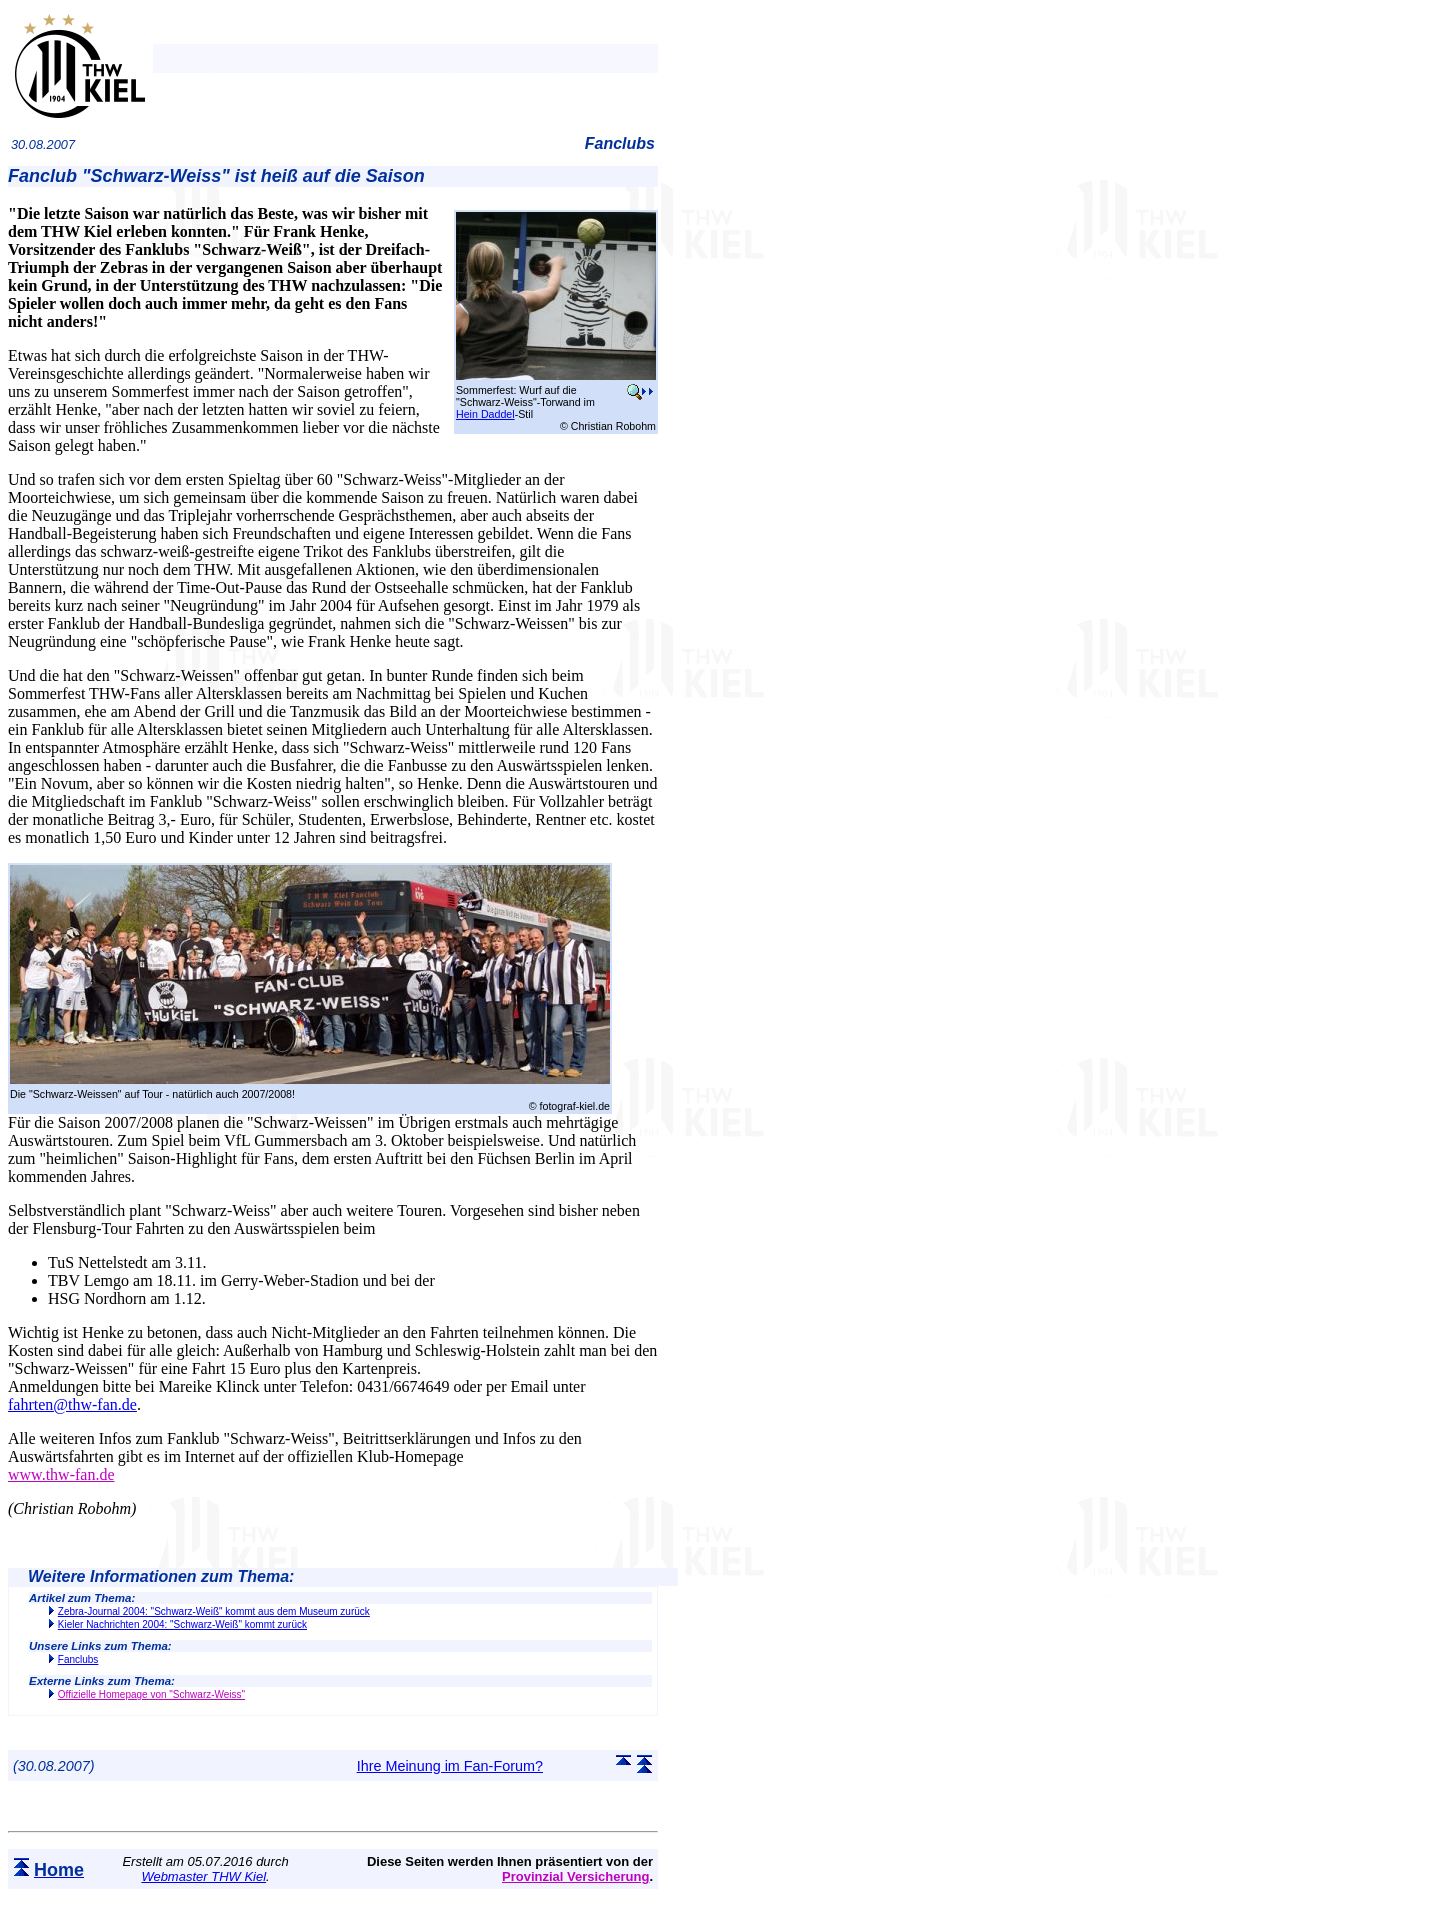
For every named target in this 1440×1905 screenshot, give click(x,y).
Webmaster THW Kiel (203, 1876)
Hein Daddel (485, 414)
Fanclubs (78, 1659)
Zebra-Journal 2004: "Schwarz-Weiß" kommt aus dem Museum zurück (214, 1611)
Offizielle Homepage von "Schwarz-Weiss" (151, 1694)
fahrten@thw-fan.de (72, 1404)
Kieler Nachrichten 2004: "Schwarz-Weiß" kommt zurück (182, 1624)
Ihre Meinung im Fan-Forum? (450, 1766)
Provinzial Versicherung (575, 1876)
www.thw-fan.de (61, 1474)
